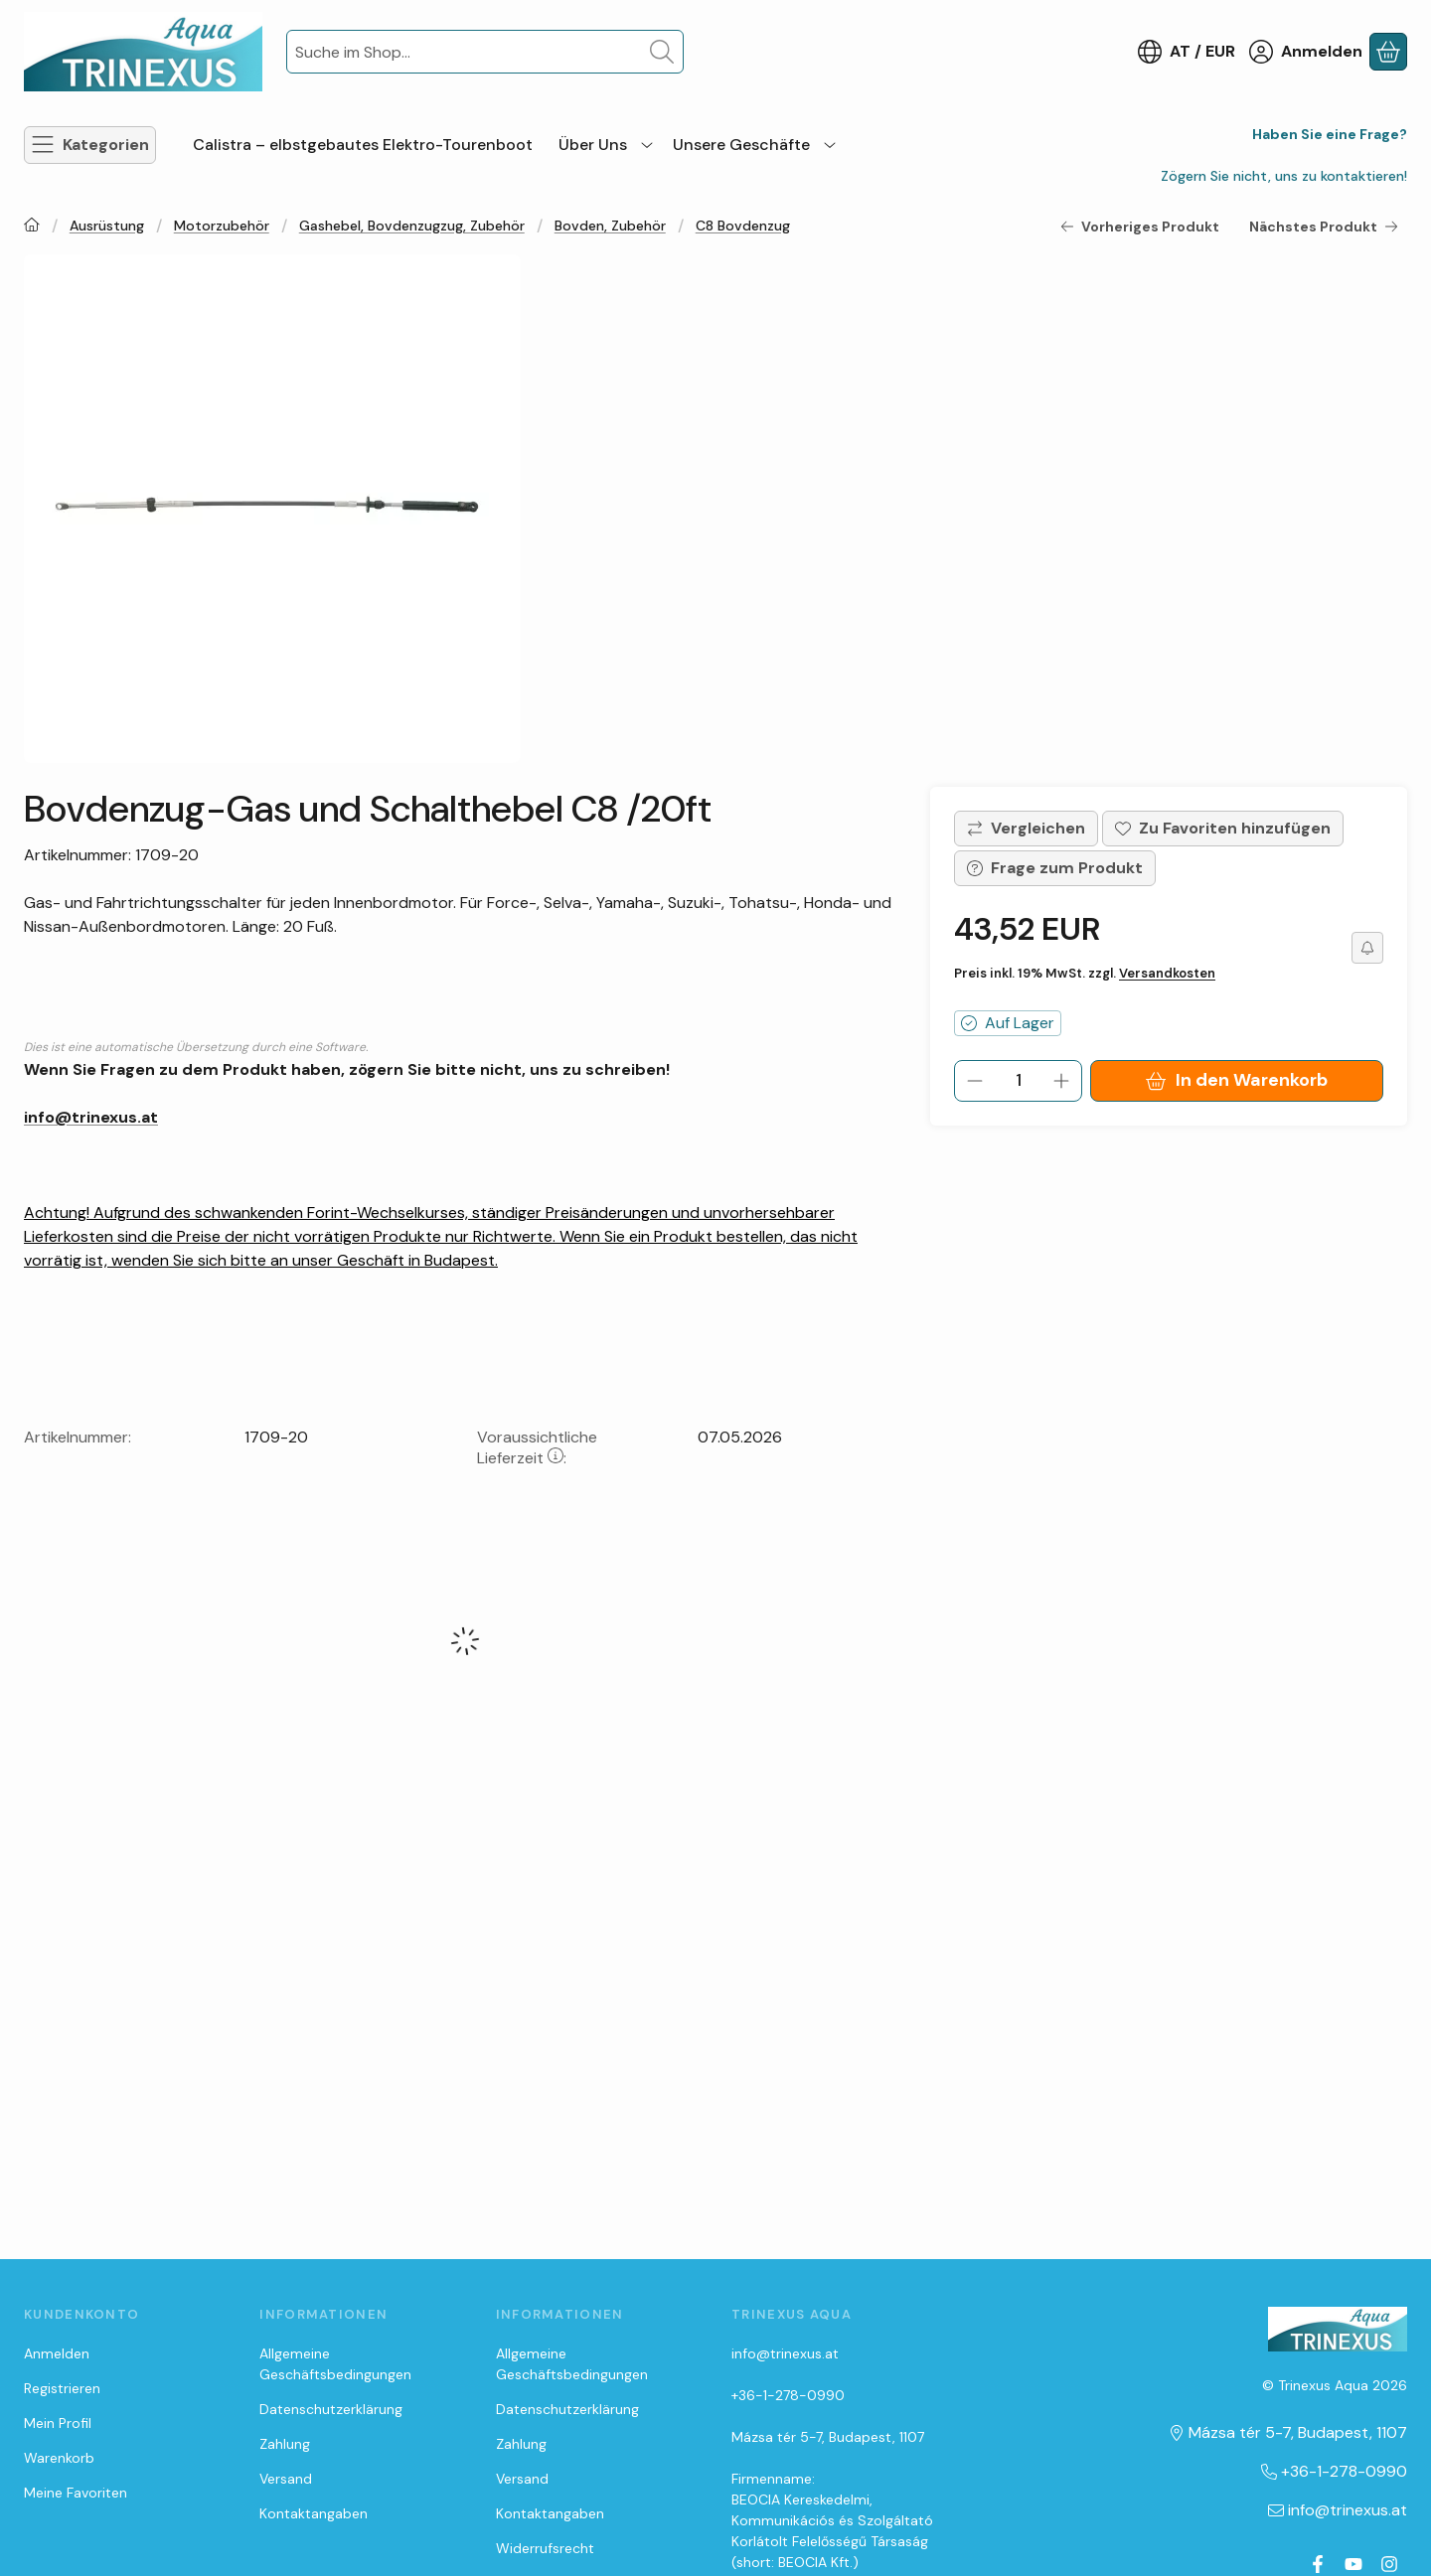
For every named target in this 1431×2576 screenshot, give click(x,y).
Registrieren (62, 2388)
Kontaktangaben (313, 2513)
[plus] (1061, 1081)
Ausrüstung (107, 226)
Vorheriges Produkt (1139, 226)
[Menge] (1018, 1081)
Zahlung (284, 2444)
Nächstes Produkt (1323, 226)
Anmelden (56, 2353)
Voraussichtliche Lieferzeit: (537, 1447)
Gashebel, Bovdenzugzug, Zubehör (412, 226)
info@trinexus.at (91, 1117)
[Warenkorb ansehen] (1388, 52)
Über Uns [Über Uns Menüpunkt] (592, 144)
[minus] (975, 1081)
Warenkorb (59, 2458)
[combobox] (485, 52)
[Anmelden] (1305, 52)
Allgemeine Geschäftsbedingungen (335, 2364)
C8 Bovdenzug (743, 226)
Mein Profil (57, 2423)
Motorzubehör (221, 226)
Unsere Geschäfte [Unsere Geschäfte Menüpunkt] (741, 144)
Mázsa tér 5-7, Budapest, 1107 (827, 2437)
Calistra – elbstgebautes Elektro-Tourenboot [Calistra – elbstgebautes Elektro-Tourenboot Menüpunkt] (363, 144)
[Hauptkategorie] (32, 227)
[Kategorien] (90, 145)
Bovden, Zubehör (610, 226)
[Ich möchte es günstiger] (1367, 948)
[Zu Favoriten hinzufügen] (1223, 828)
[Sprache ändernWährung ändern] (1186, 52)
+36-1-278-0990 (788, 2395)
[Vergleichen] (1026, 828)
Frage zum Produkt (1055, 867)
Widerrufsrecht (545, 2548)
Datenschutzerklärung (330, 2409)
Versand (285, 2479)
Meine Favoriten (75, 2492)
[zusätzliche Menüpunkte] (647, 145)
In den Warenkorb (1236, 1080)
